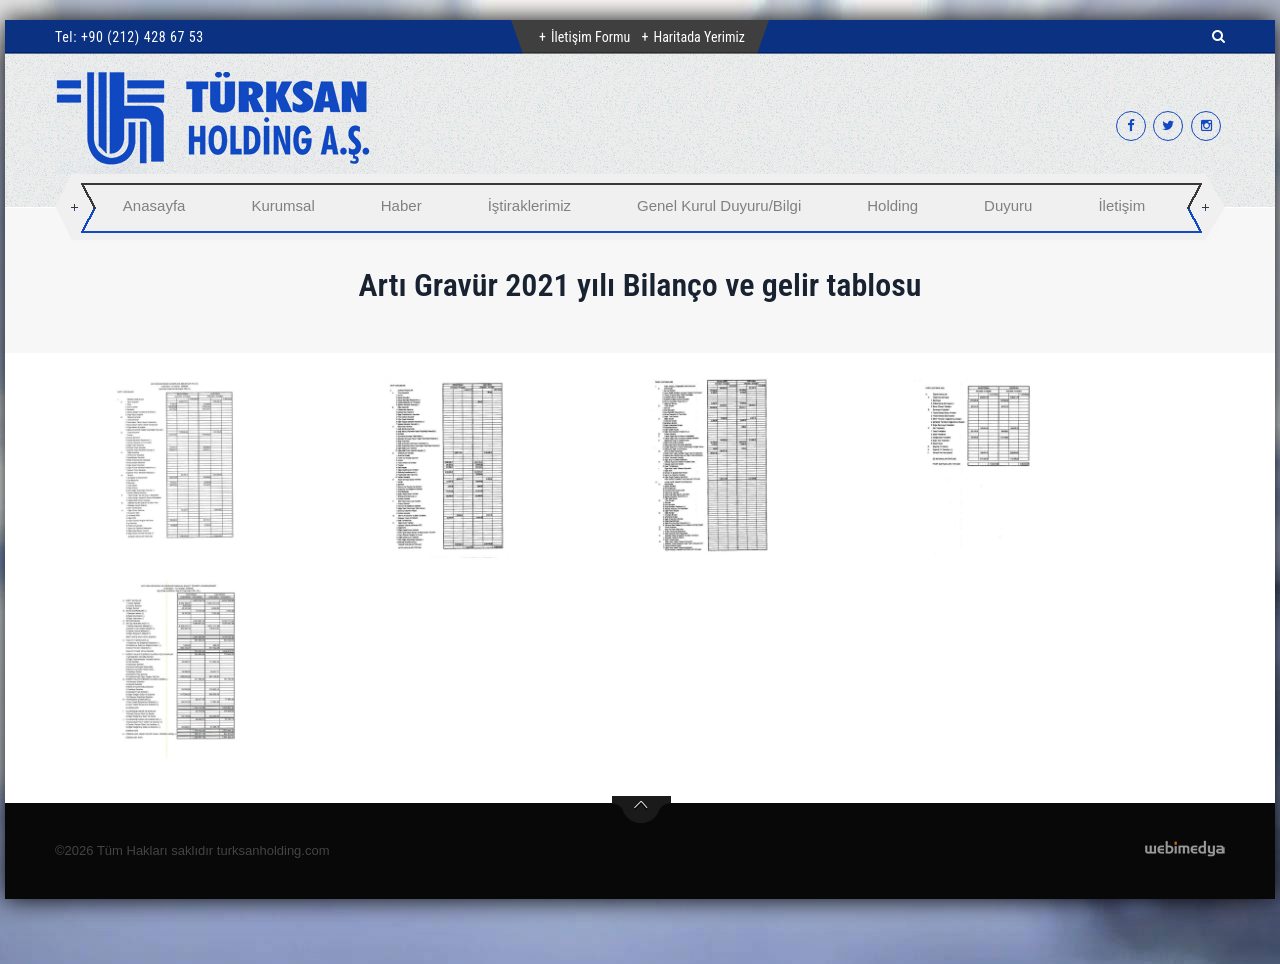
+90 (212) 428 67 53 (142, 37)
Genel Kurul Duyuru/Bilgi (719, 205)
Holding (892, 205)
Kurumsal (282, 205)
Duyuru (1008, 205)
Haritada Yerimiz (698, 37)
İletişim (1121, 205)
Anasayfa (154, 205)
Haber (401, 205)
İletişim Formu (590, 37)
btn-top (641, 810)
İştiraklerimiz (529, 205)
